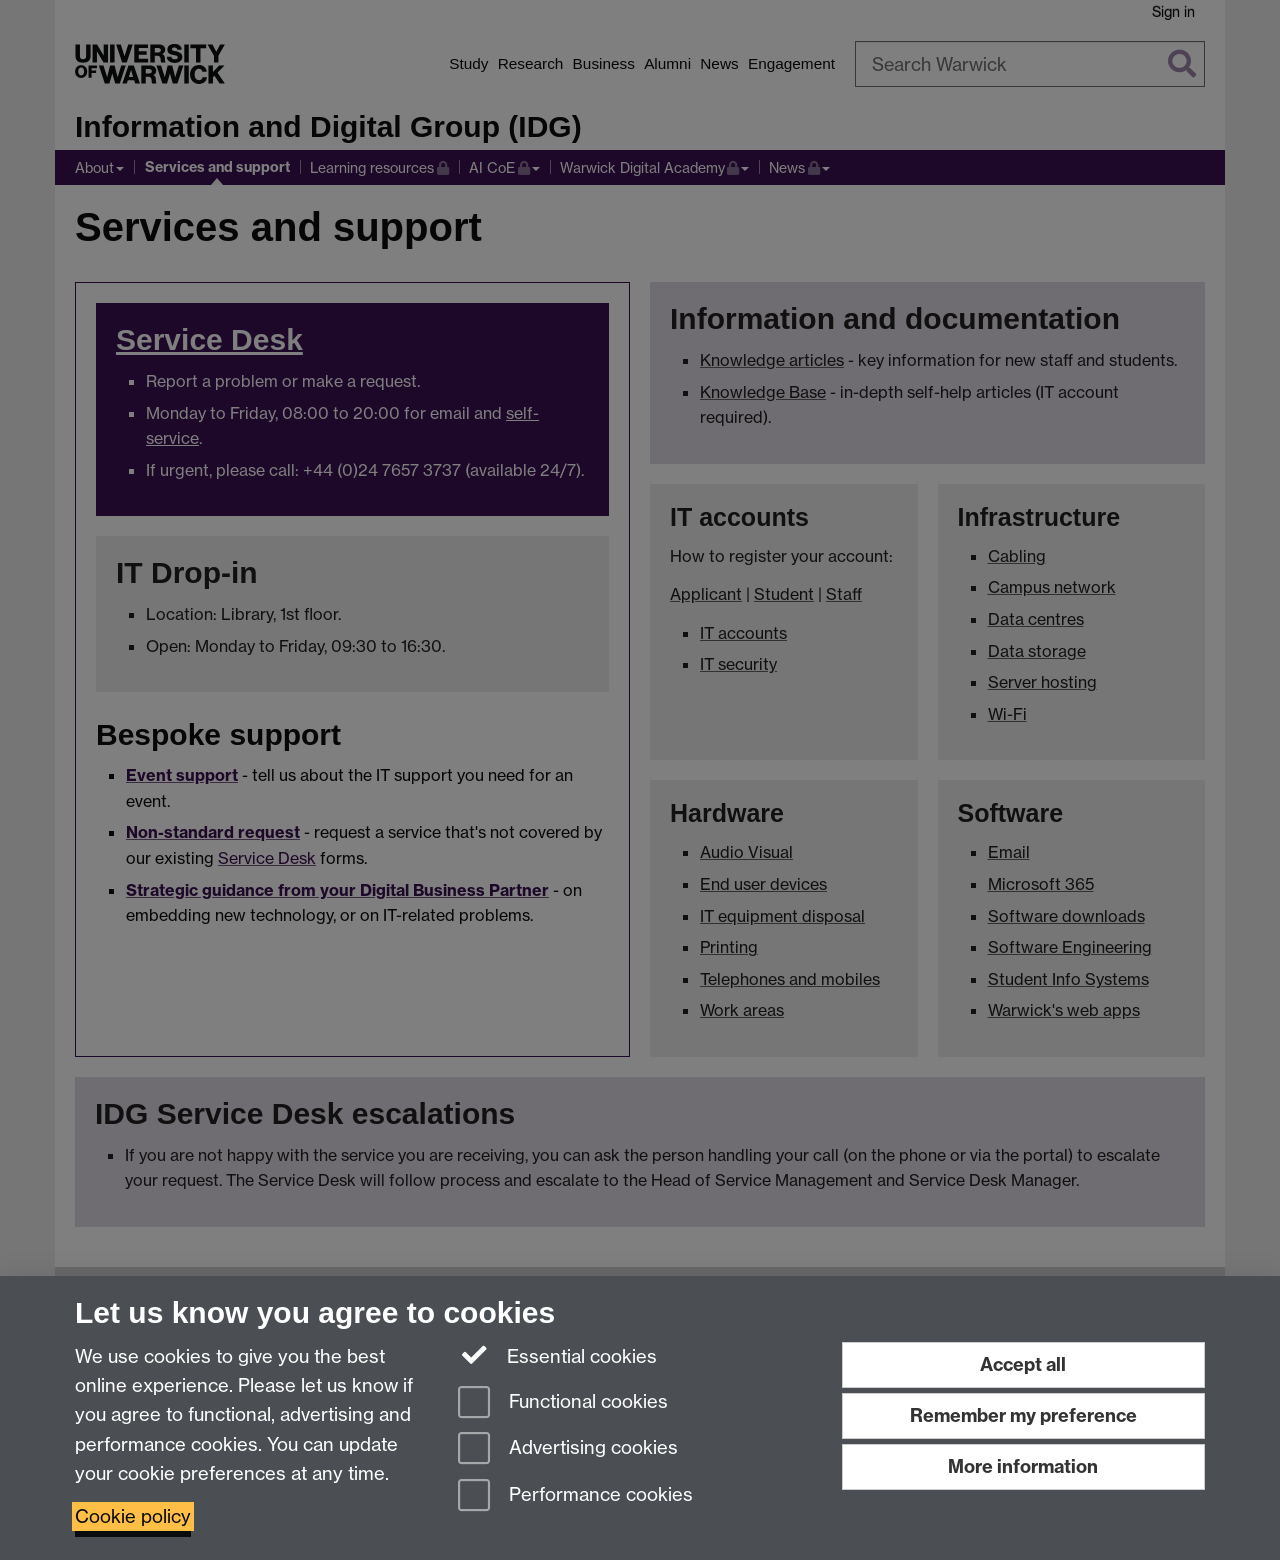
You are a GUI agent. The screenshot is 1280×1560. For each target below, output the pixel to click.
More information (1023, 1466)
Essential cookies (557, 1355)
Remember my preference (1023, 1415)
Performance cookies (575, 1496)
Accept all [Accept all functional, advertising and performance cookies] (1023, 1364)
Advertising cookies (568, 1449)
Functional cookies (563, 1403)
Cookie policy (133, 1516)
